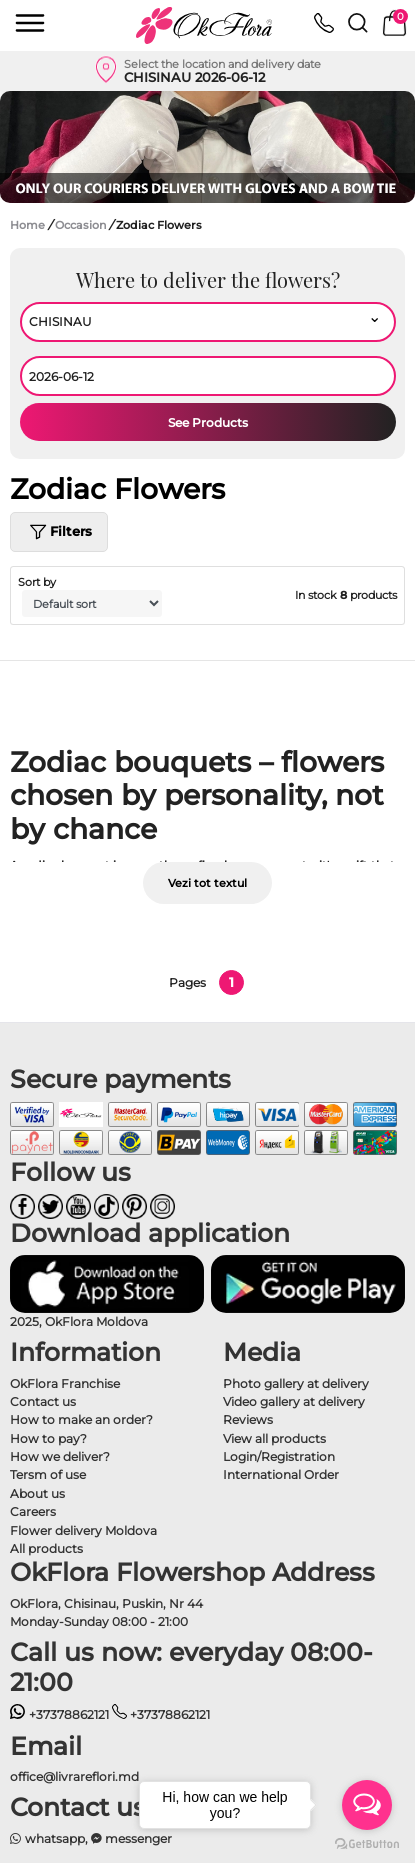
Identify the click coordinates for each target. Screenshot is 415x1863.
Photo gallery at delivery (296, 1383)
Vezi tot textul (207, 883)
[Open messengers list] (367, 1805)
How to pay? (48, 1438)
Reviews (248, 1419)
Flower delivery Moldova (83, 1530)
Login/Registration (279, 1456)
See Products (208, 422)
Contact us (43, 1401)
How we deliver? (60, 1456)
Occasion (82, 225)
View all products (274, 1438)
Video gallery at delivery (294, 1401)
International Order (281, 1474)
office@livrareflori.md (74, 1776)
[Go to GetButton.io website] (367, 1843)
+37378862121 (59, 1714)
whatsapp (47, 1838)
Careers (33, 1511)
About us (37, 1493)
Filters (59, 532)
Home (27, 225)
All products (46, 1548)
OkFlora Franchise (65, 1383)
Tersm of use (48, 1474)
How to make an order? (81, 1419)
